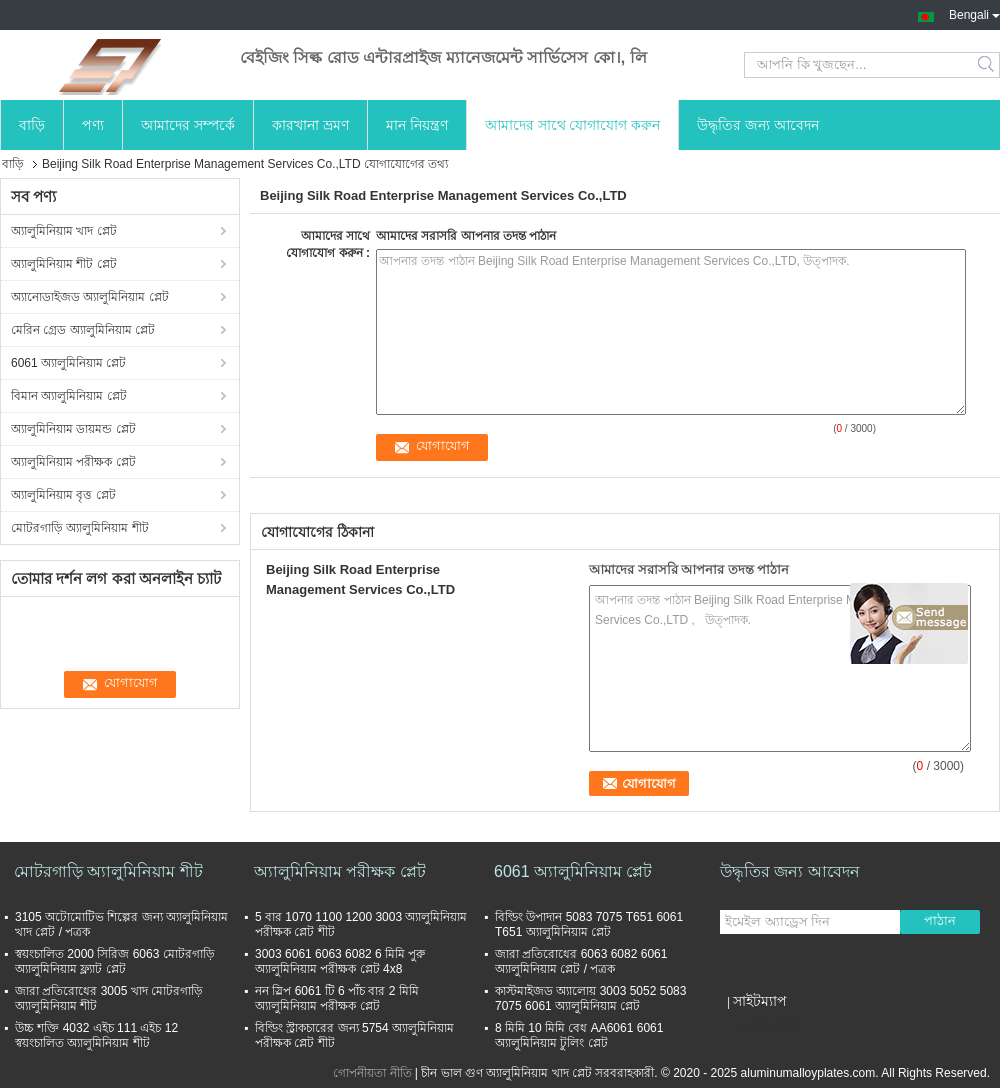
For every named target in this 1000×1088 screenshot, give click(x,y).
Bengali (974, 13)
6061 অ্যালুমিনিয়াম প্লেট (68, 363)
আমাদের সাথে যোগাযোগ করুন (573, 125)
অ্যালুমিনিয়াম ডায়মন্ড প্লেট (73, 429)
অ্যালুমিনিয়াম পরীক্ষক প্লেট (73, 462)
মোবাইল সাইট (759, 1026)
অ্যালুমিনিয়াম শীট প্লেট (64, 264)
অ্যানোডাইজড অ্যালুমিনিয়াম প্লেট (90, 297)
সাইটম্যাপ (760, 1001)
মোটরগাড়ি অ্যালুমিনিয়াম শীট (80, 528)
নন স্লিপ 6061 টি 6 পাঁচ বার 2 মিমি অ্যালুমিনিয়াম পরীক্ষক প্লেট (337, 998)
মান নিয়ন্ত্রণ (417, 125)
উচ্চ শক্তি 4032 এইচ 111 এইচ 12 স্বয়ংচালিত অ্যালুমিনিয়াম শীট (96, 1035)
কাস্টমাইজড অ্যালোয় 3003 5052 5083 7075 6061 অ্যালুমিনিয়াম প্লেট (590, 998)
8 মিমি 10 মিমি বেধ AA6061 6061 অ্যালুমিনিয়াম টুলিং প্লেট (579, 1035)
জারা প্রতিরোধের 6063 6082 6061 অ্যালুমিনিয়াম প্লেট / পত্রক (581, 961)
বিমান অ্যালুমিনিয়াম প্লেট (69, 396)
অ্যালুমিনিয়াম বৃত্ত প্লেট (63, 495)
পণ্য (93, 125)
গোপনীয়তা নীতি (372, 1073)
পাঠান (940, 920)
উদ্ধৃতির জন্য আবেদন (758, 125)
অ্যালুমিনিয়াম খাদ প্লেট (64, 231)
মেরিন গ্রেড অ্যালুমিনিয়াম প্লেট (83, 330)
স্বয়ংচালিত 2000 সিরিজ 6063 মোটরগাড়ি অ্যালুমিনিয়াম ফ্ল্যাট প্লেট (115, 961)
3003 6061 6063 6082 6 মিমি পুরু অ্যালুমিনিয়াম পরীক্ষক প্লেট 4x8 (340, 961)
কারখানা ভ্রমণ (310, 125)
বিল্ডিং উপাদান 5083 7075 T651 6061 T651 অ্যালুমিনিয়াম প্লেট (589, 924)
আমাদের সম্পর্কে (188, 125)
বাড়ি (32, 125)
